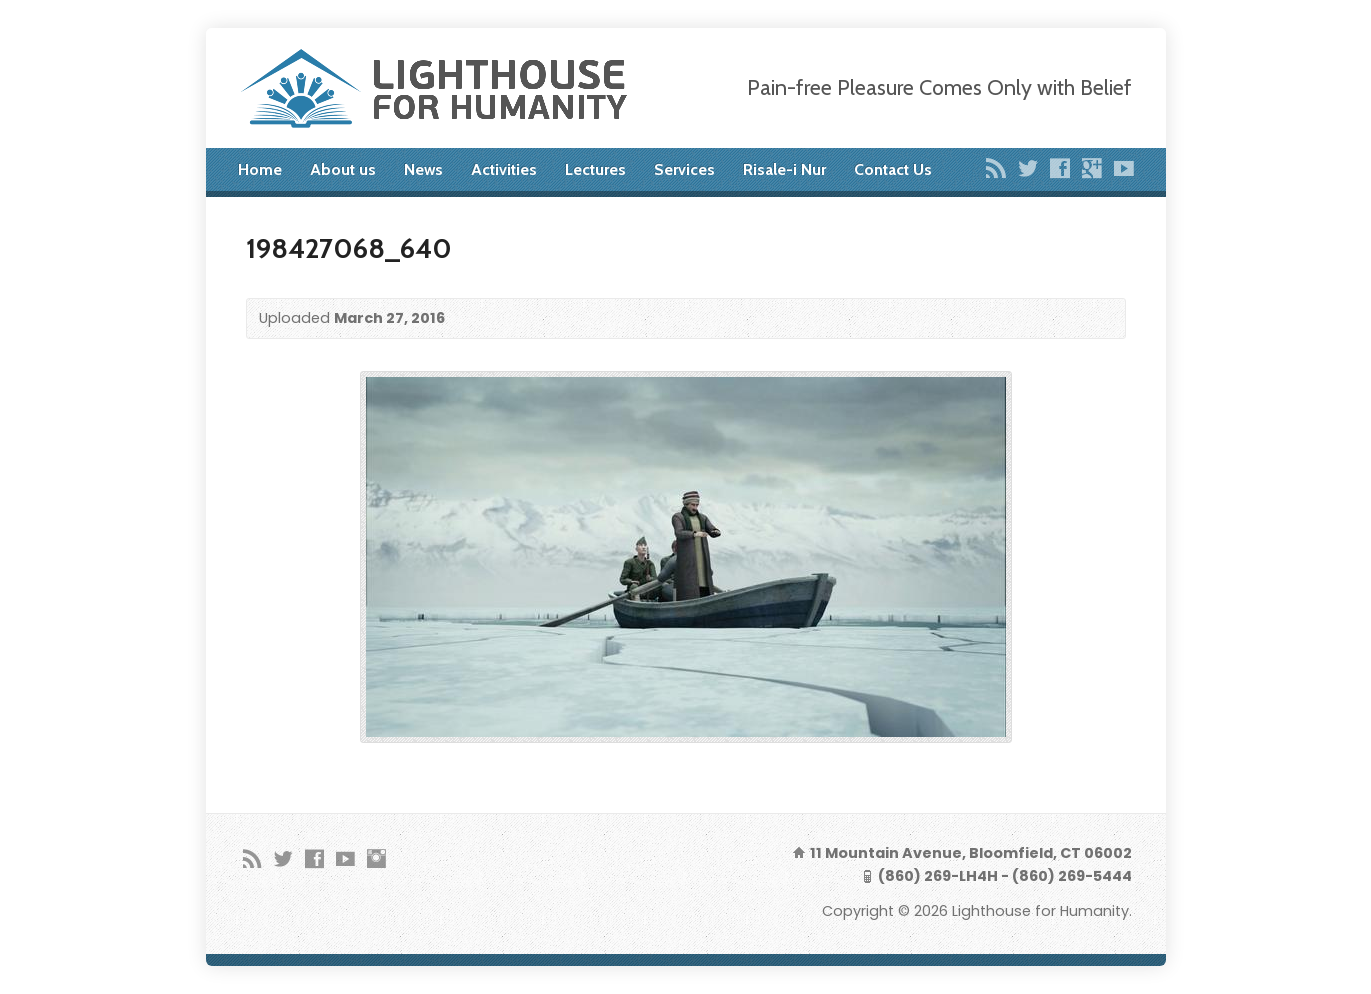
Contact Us (893, 169)
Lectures (595, 169)
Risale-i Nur (784, 169)
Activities (504, 169)
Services (684, 169)
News (423, 169)
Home (260, 169)
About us (343, 169)
